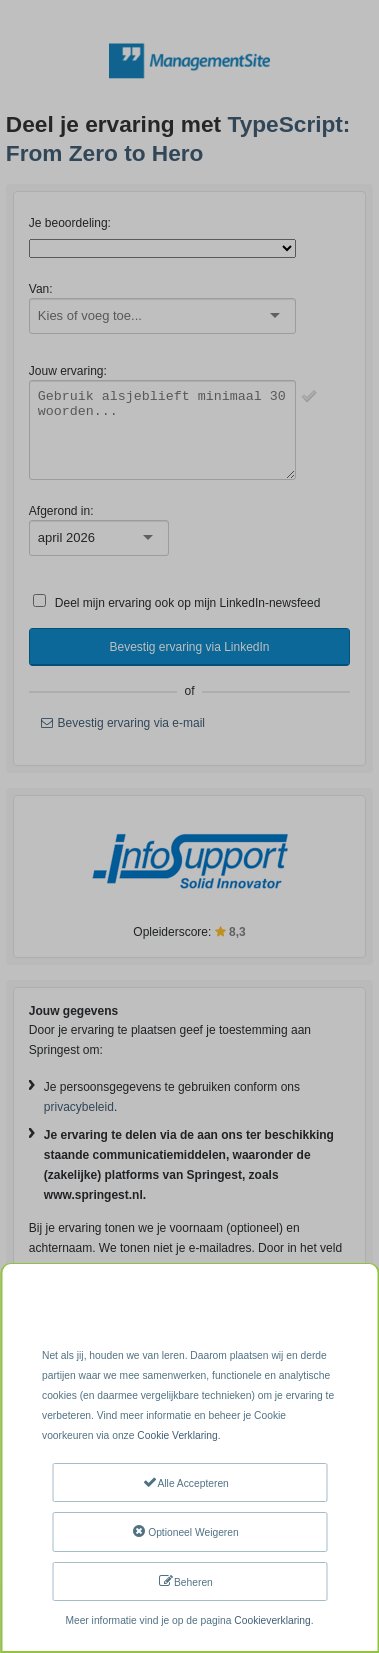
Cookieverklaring (272, 1620)
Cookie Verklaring (177, 1435)
